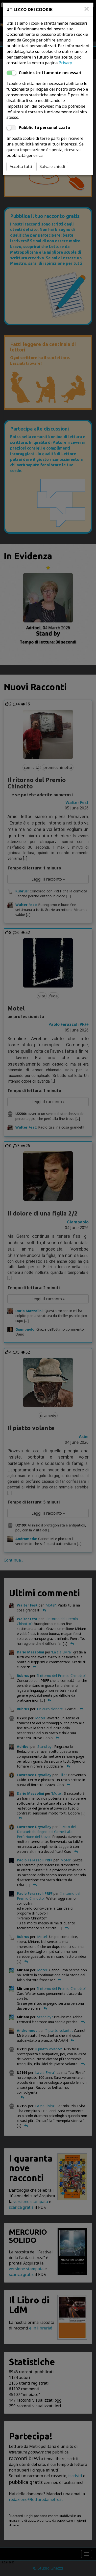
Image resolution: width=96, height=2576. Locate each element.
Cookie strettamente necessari (50, 72)
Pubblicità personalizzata (44, 127)
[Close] (87, 11)
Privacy (65, 62)
